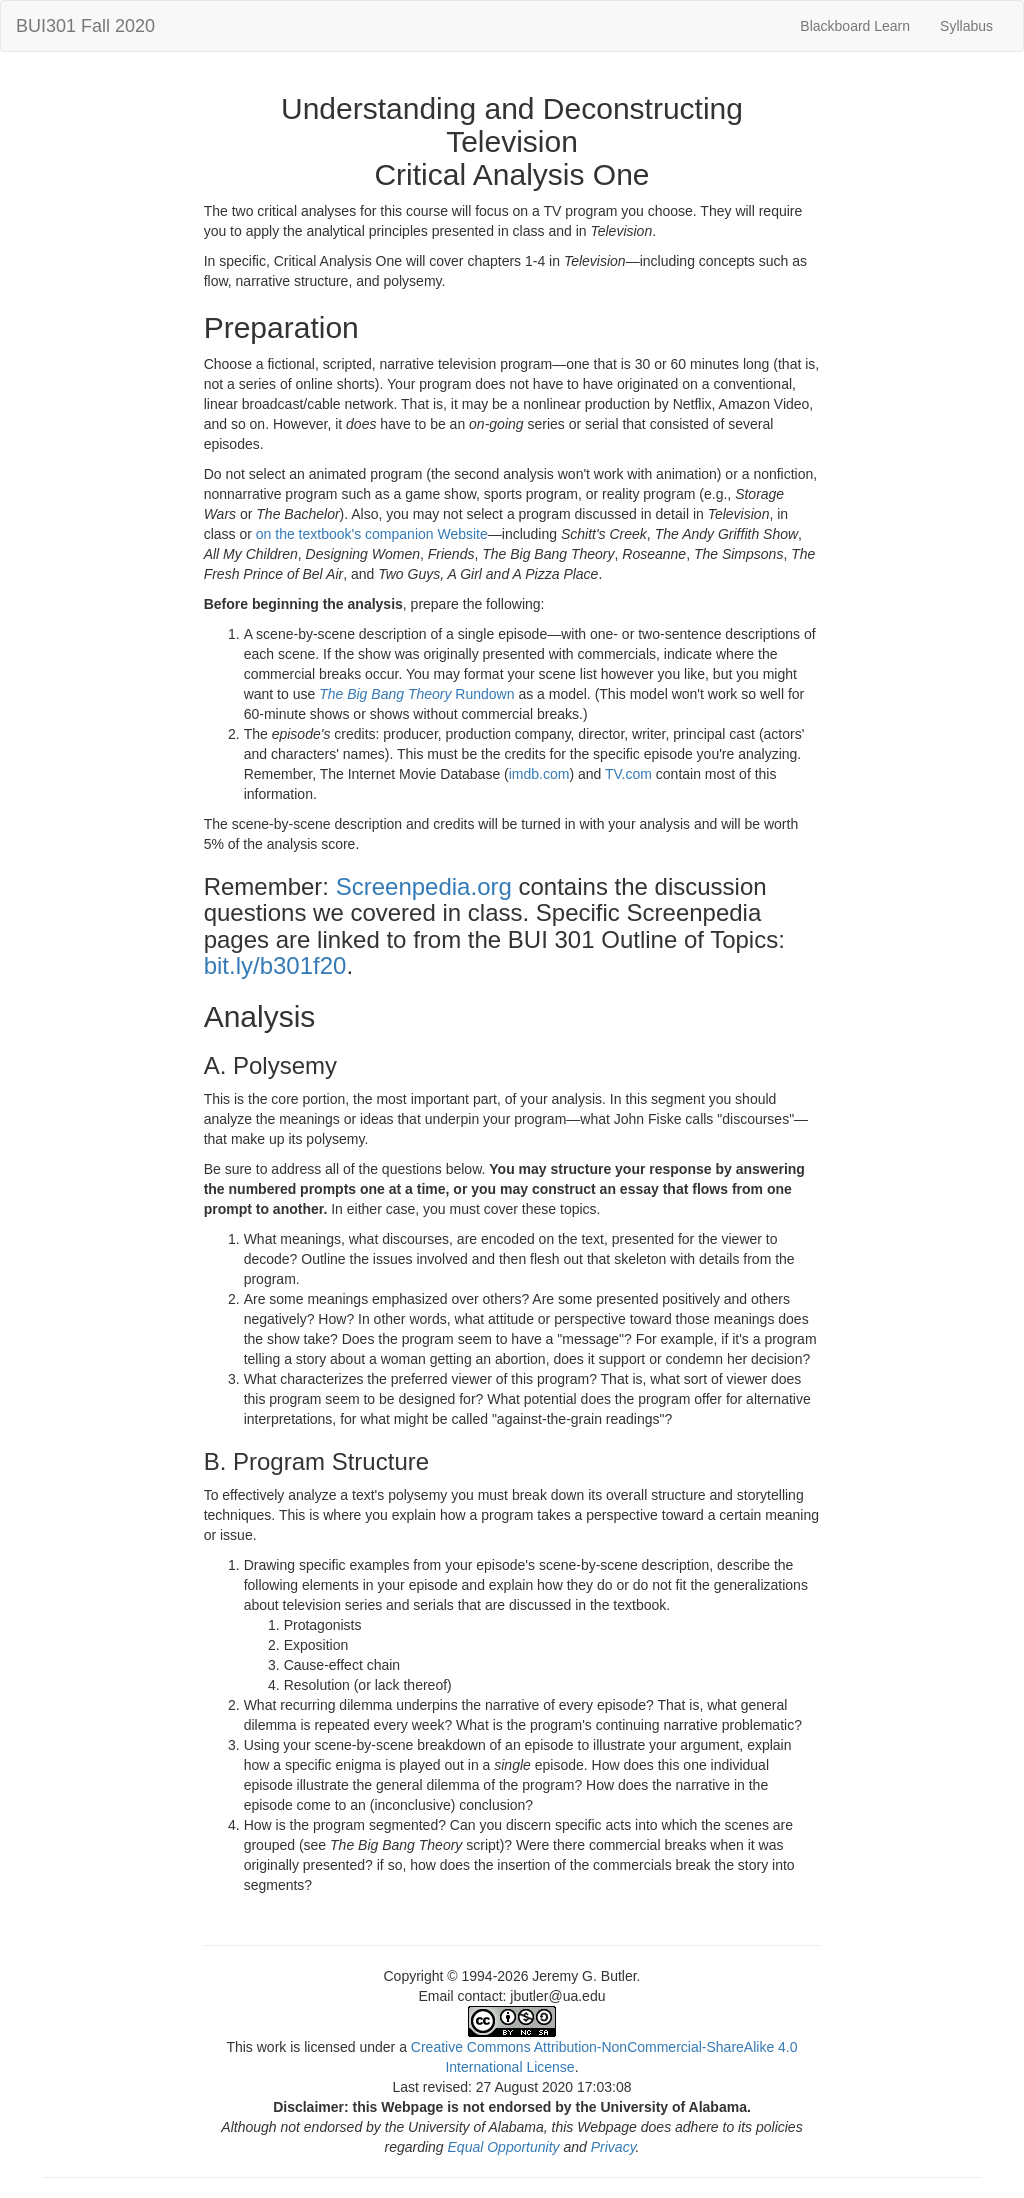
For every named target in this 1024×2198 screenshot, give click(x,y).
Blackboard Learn (855, 26)
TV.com (628, 774)
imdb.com (539, 774)
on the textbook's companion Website (372, 534)
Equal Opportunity (504, 2147)
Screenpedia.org (424, 886)
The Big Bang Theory (385, 694)
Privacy (613, 2147)
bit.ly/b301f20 (275, 965)
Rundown (482, 694)
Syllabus (966, 26)
